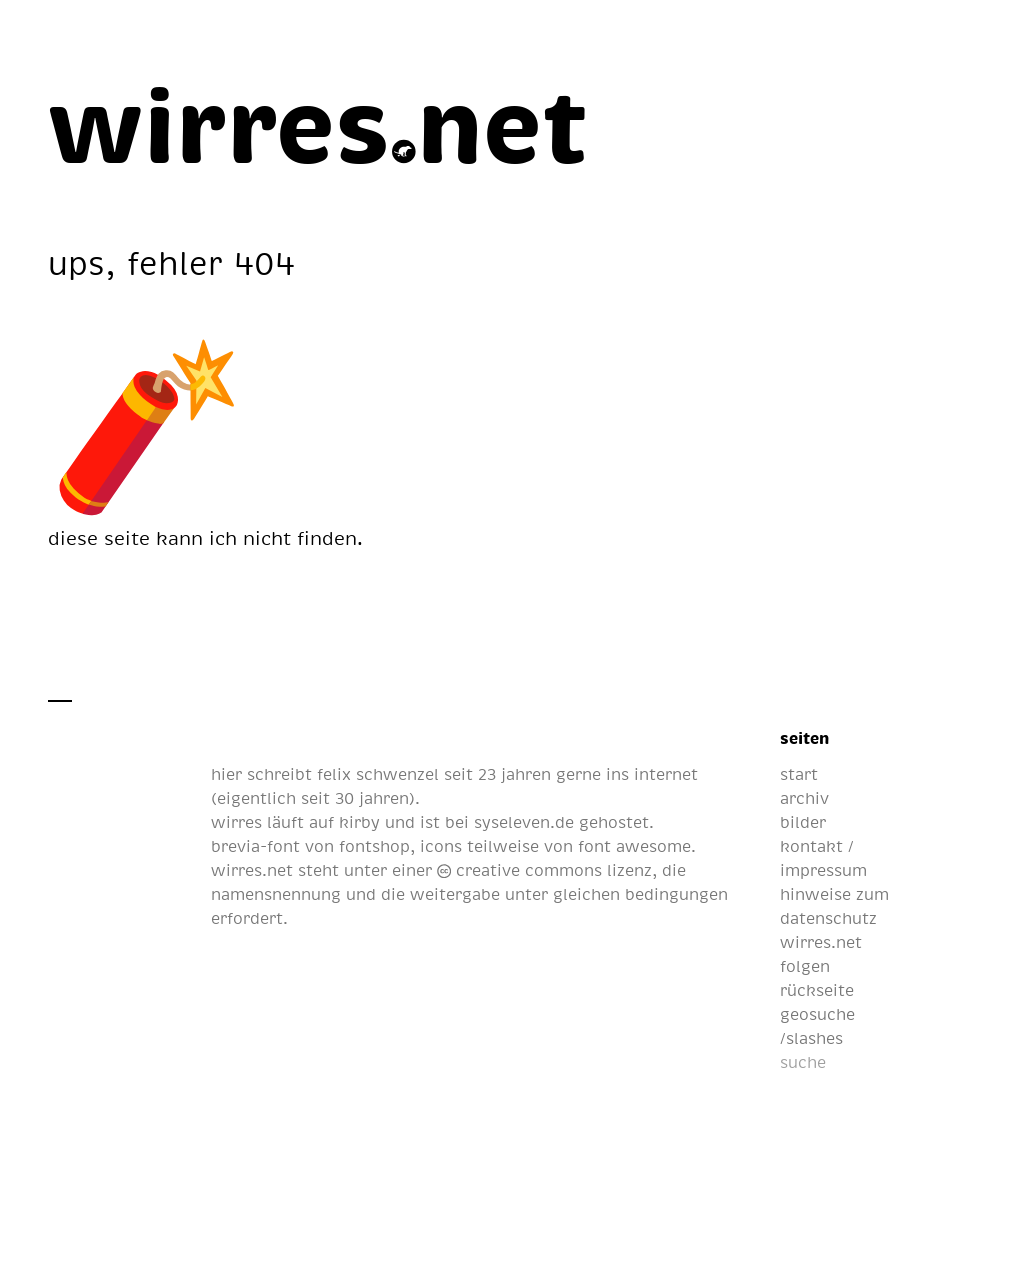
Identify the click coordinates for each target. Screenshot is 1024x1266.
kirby (359, 822)
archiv (804, 798)
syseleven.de (524, 822)
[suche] (879, 1062)
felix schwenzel (378, 774)
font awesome (634, 846)
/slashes (811, 1038)
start (799, 774)
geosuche (817, 1014)
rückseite (817, 990)
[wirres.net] (318, 121)
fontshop (374, 846)
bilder (803, 822)
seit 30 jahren (355, 798)
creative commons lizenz (544, 870)
